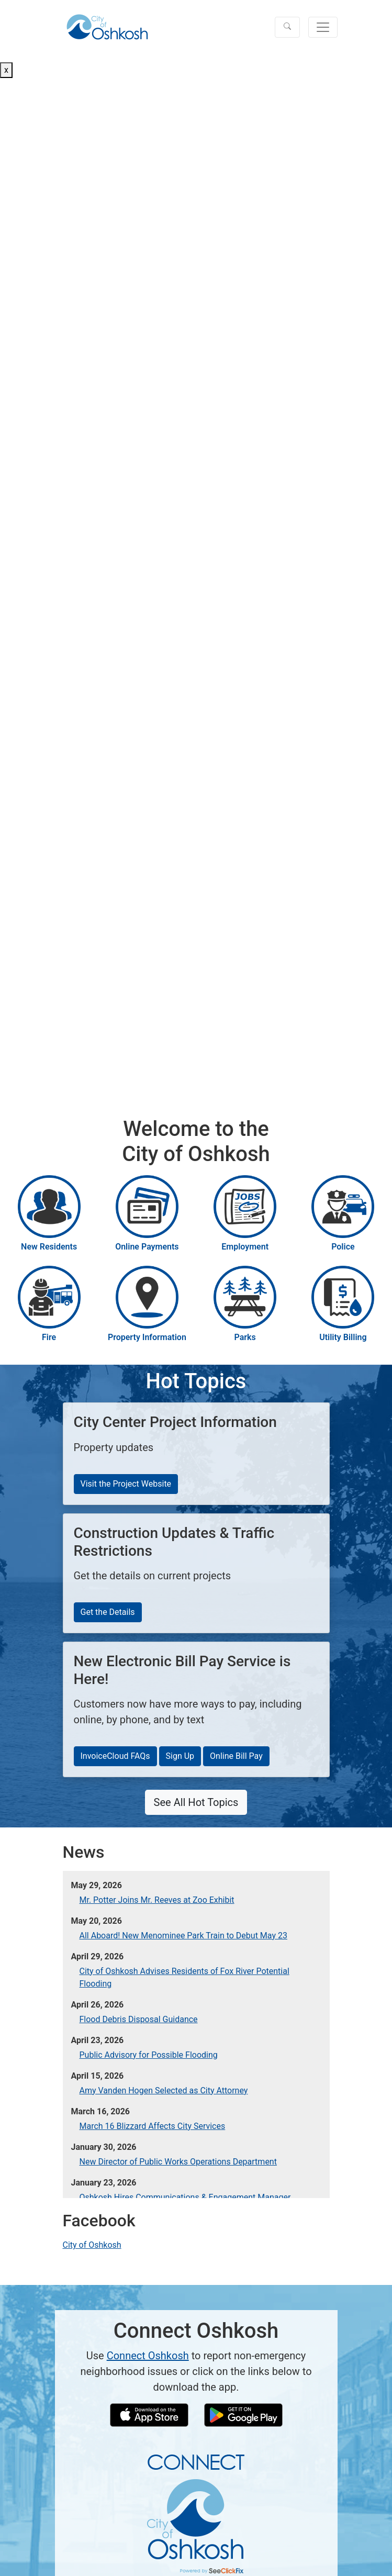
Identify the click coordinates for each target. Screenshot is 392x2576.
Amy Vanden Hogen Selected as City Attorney (164, 2090)
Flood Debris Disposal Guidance (139, 2019)
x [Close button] (6, 70)
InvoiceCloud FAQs (115, 1756)
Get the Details (108, 1612)
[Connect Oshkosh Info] (196, 2513)
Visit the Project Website (126, 1484)
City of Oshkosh (92, 2245)
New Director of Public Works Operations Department (178, 2162)
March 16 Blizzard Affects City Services (153, 2126)
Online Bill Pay (236, 1756)
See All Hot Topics (196, 1802)
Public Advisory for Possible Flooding (149, 2055)
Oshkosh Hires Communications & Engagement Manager (185, 2197)
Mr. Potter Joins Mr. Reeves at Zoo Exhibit (157, 1900)
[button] (287, 27)
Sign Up (180, 1756)
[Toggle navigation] (323, 27)
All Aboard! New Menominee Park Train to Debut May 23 (183, 1936)
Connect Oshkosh (148, 2355)
